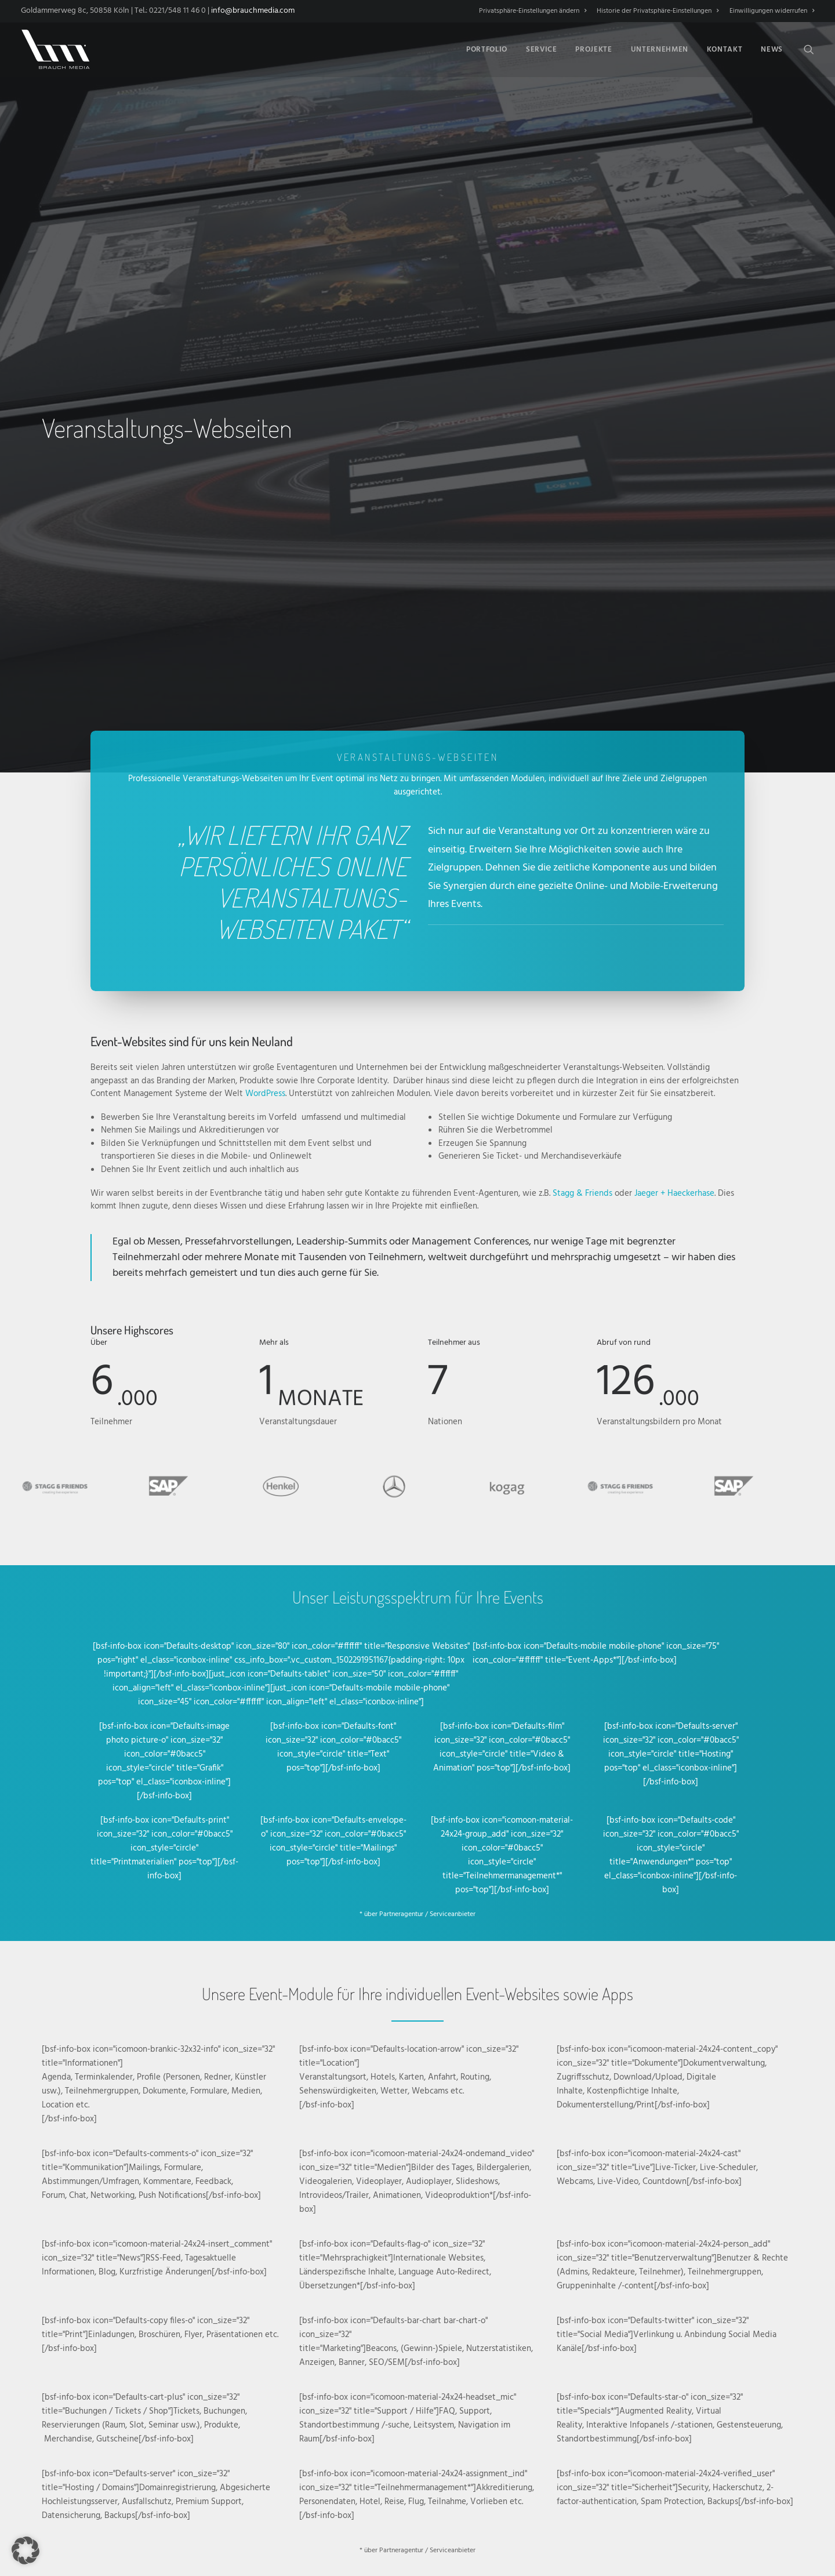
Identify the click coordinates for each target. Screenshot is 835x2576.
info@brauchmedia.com (253, 10)
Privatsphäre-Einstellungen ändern (532, 11)
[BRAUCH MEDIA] (55, 49)
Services (201, 2231)
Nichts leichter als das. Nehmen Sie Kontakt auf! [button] (250, 2186)
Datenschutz (478, 2508)
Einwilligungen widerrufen (771, 11)
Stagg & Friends (582, 716)
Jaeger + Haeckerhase (674, 716)
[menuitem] (534, 11)
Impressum (521, 2508)
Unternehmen (659, 49)
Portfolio (486, 49)
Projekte (593, 49)
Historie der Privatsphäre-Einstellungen (657, 11)
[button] (809, 49)
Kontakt (725, 49)
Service (541, 49)
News (772, 49)
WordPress (265, 617)
